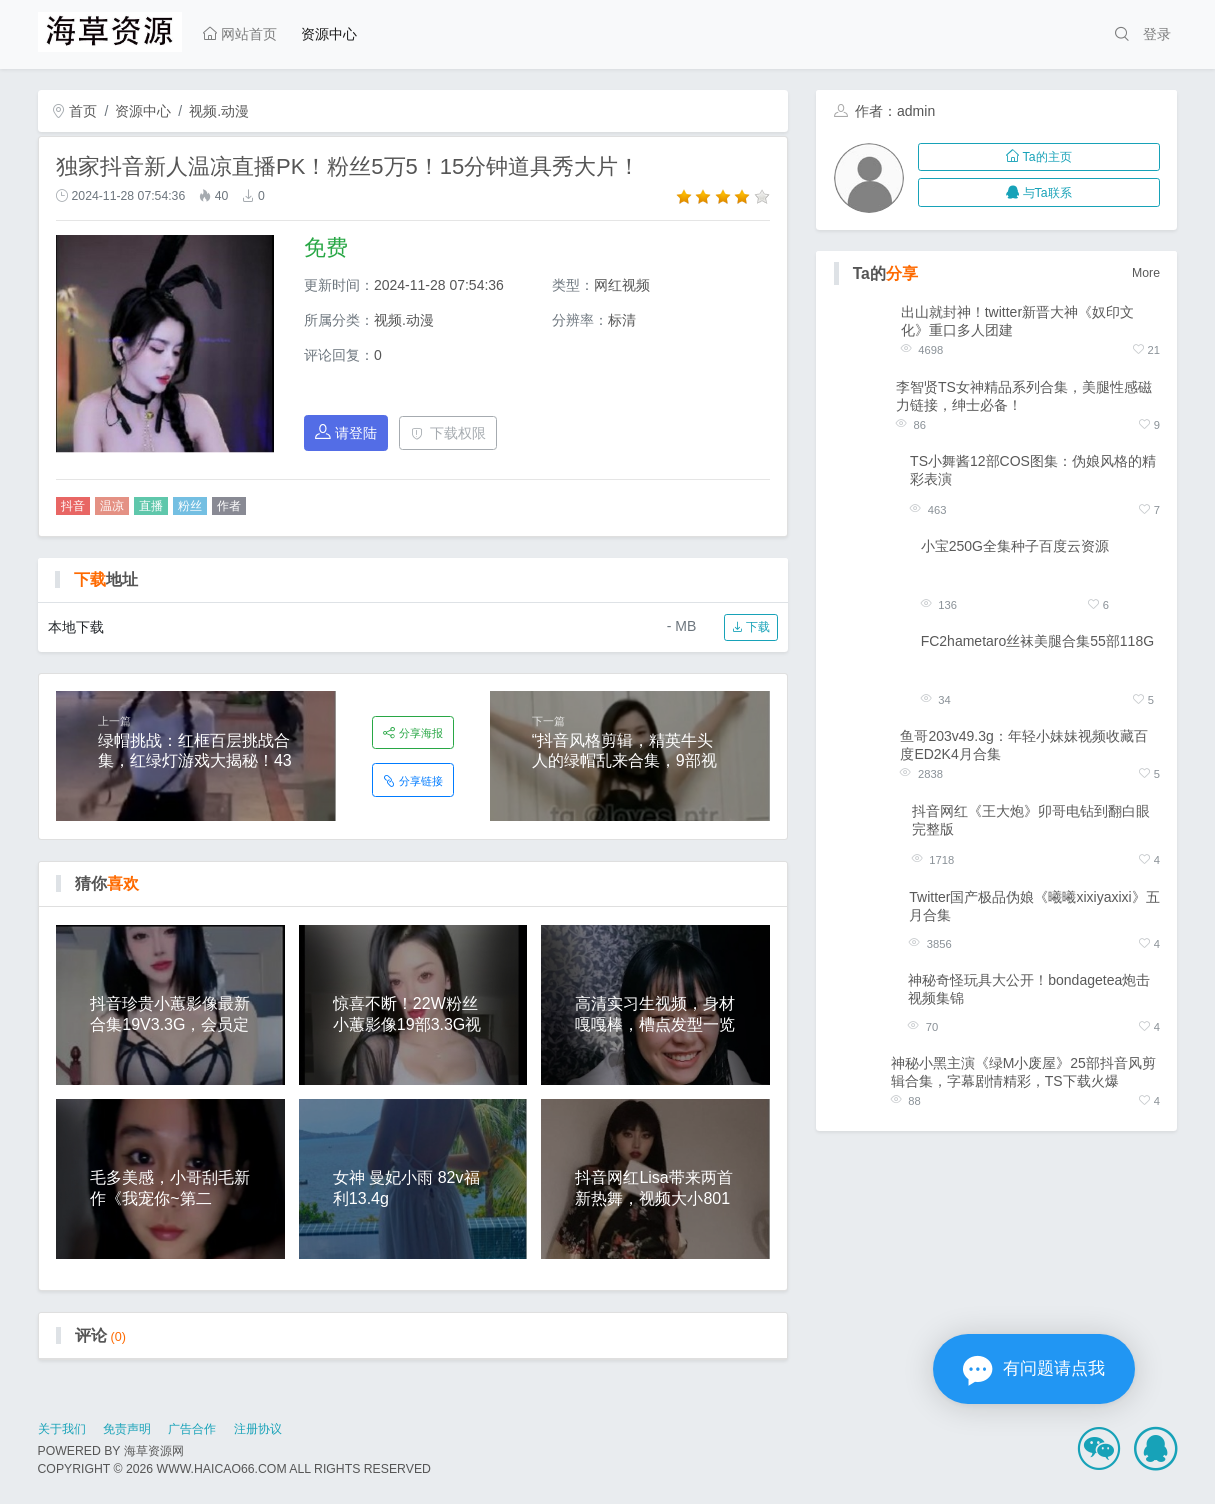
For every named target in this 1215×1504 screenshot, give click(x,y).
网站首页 (240, 34)
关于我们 (62, 1429)
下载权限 (448, 433)
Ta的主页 (1038, 157)
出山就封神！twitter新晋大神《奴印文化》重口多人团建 (1017, 321)
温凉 (112, 506)
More (1146, 273)
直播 (151, 506)
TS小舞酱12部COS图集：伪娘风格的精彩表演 (1033, 470)
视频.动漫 (219, 111)
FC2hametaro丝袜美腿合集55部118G (1037, 641)
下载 (750, 627)
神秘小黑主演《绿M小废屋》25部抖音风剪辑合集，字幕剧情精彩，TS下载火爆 (1023, 1072)
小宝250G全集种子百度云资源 (1015, 546)
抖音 (73, 506)
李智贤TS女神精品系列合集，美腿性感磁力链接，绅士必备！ (1024, 396)
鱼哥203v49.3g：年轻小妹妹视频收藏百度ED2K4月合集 (1023, 745)
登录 (1157, 34)
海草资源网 (154, 1451)
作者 (229, 506)
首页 (75, 111)
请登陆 (346, 432)
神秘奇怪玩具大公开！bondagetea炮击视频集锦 (1029, 989)
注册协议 (258, 1429)
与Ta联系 (1038, 193)
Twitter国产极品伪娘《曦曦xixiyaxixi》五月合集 (1034, 906)
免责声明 (127, 1429)
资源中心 (329, 34)
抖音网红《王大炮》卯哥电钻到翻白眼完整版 (1031, 820)
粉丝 (190, 506)
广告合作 (192, 1429)
